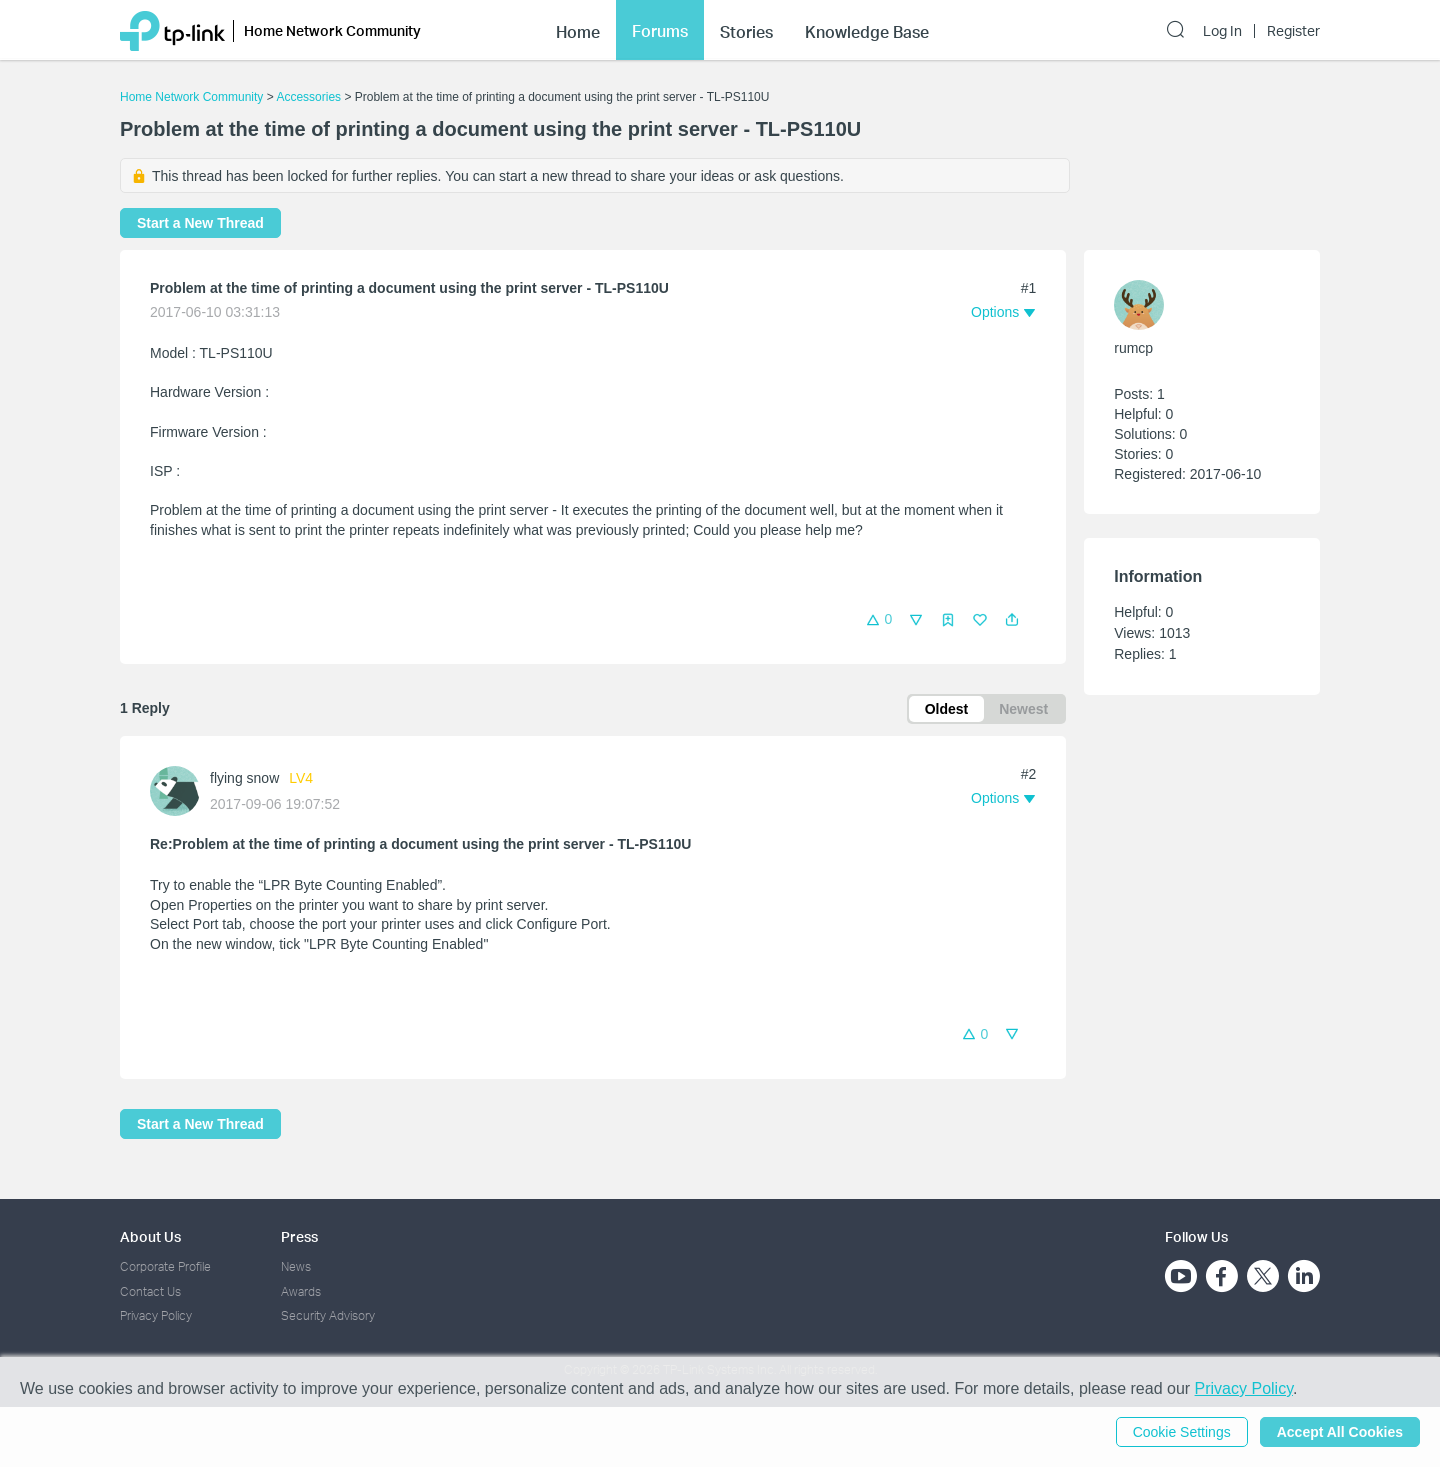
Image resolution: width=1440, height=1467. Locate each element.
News (296, 1266)
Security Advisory (328, 1315)
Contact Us (150, 1291)
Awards (301, 1291)
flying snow (244, 778)
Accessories (308, 97)
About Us (150, 1236)
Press (299, 1236)
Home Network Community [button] (332, 30)
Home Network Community (191, 97)
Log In (1222, 31)
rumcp (1133, 348)
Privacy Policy (156, 1315)
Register (1293, 31)
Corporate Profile (165, 1266)
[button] (1012, 620)
